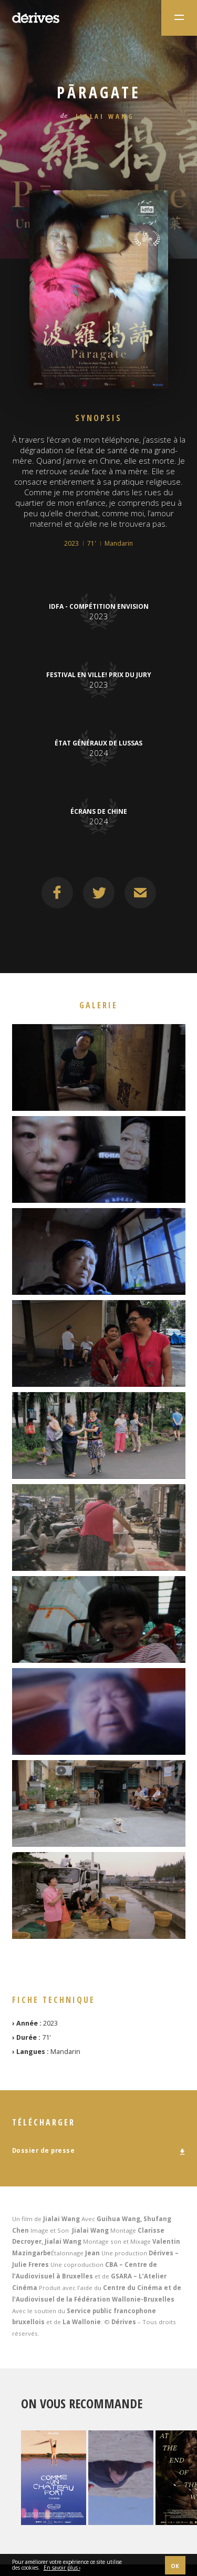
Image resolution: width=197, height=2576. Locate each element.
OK (175, 2566)
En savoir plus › (62, 2568)
